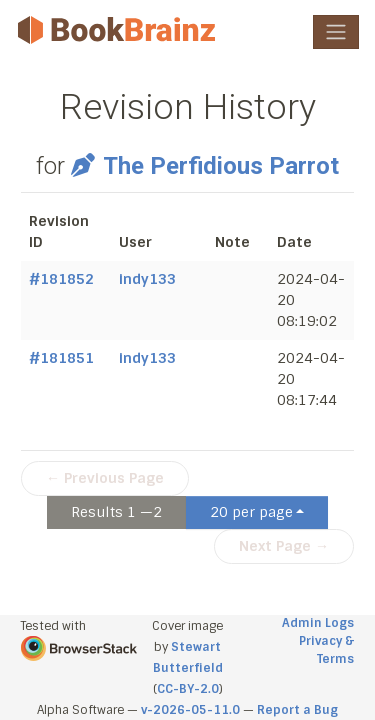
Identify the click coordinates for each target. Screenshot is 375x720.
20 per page (251, 512)
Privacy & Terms (326, 650)
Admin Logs (318, 623)
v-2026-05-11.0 (190, 710)
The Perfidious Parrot (204, 166)
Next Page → (284, 546)
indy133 (147, 279)
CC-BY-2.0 (188, 689)
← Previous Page (105, 478)
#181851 (61, 358)
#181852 (61, 279)
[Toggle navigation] (336, 32)
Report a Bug (297, 710)
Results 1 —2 (116, 512)
